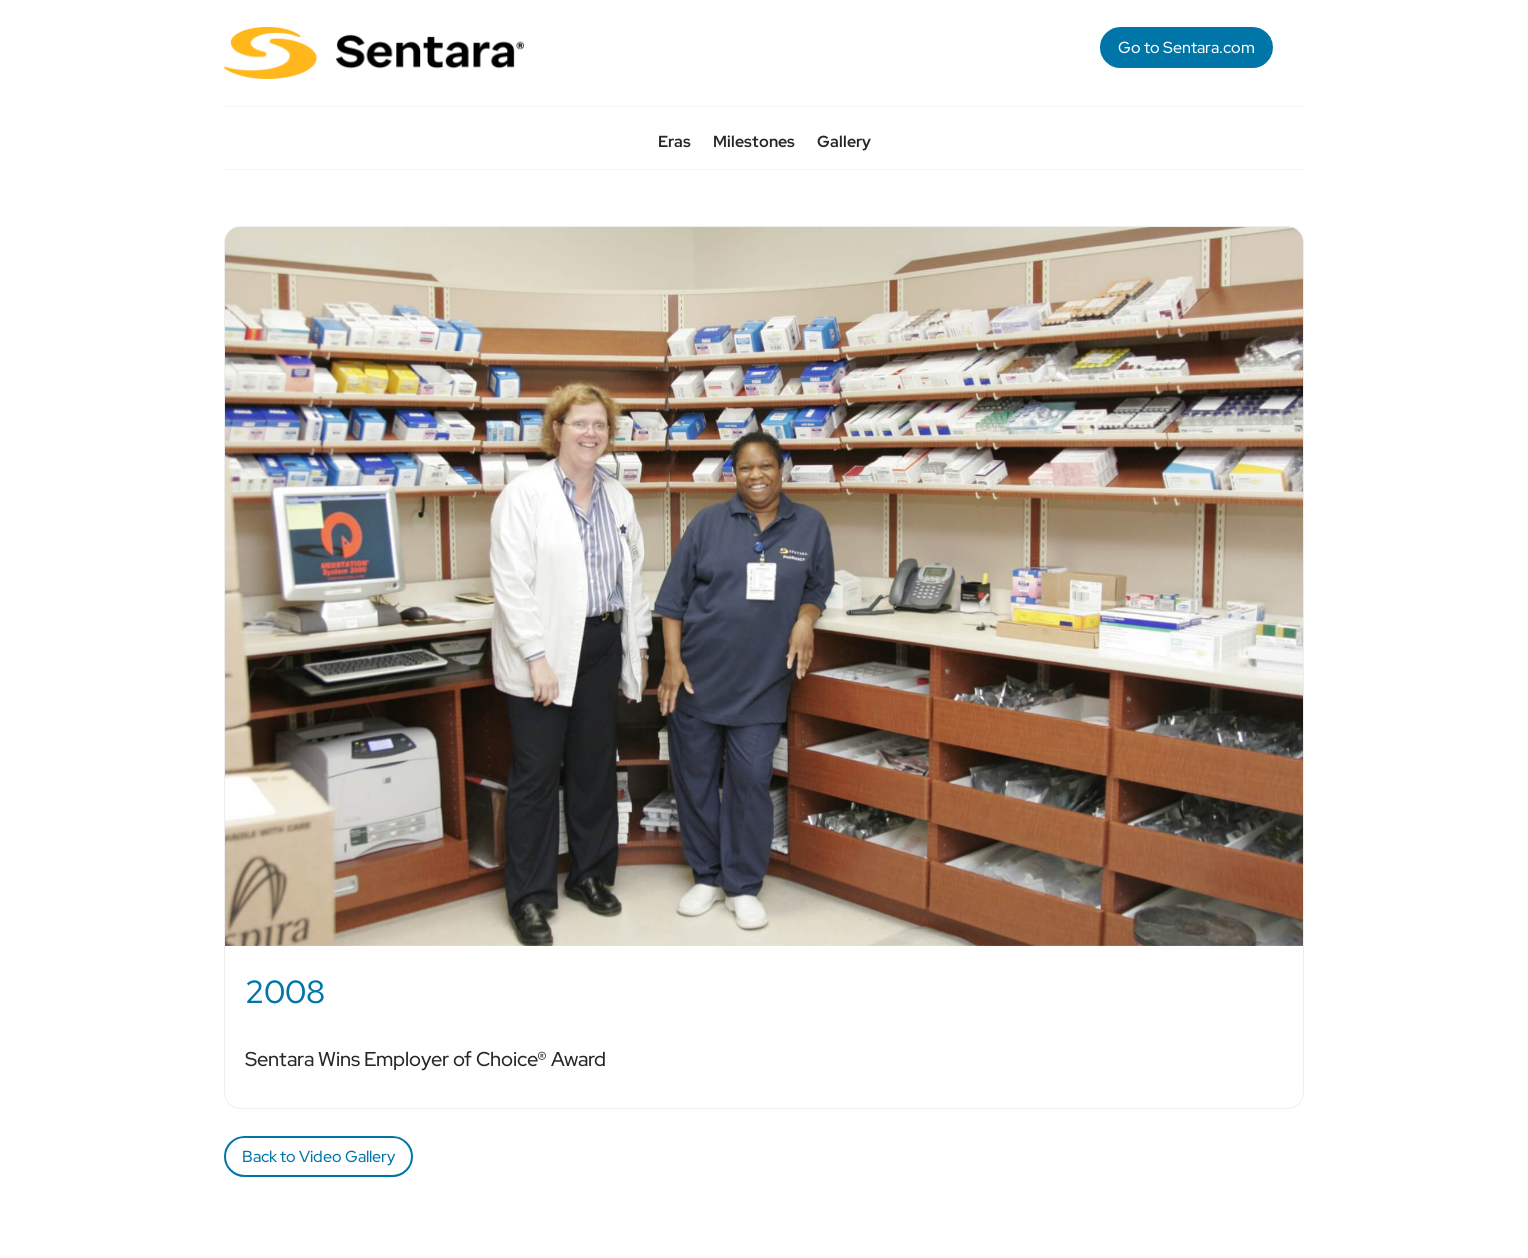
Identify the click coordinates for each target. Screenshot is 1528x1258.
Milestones (754, 143)
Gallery (844, 143)
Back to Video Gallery (318, 1156)
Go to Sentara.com (1186, 47)
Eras (674, 143)
